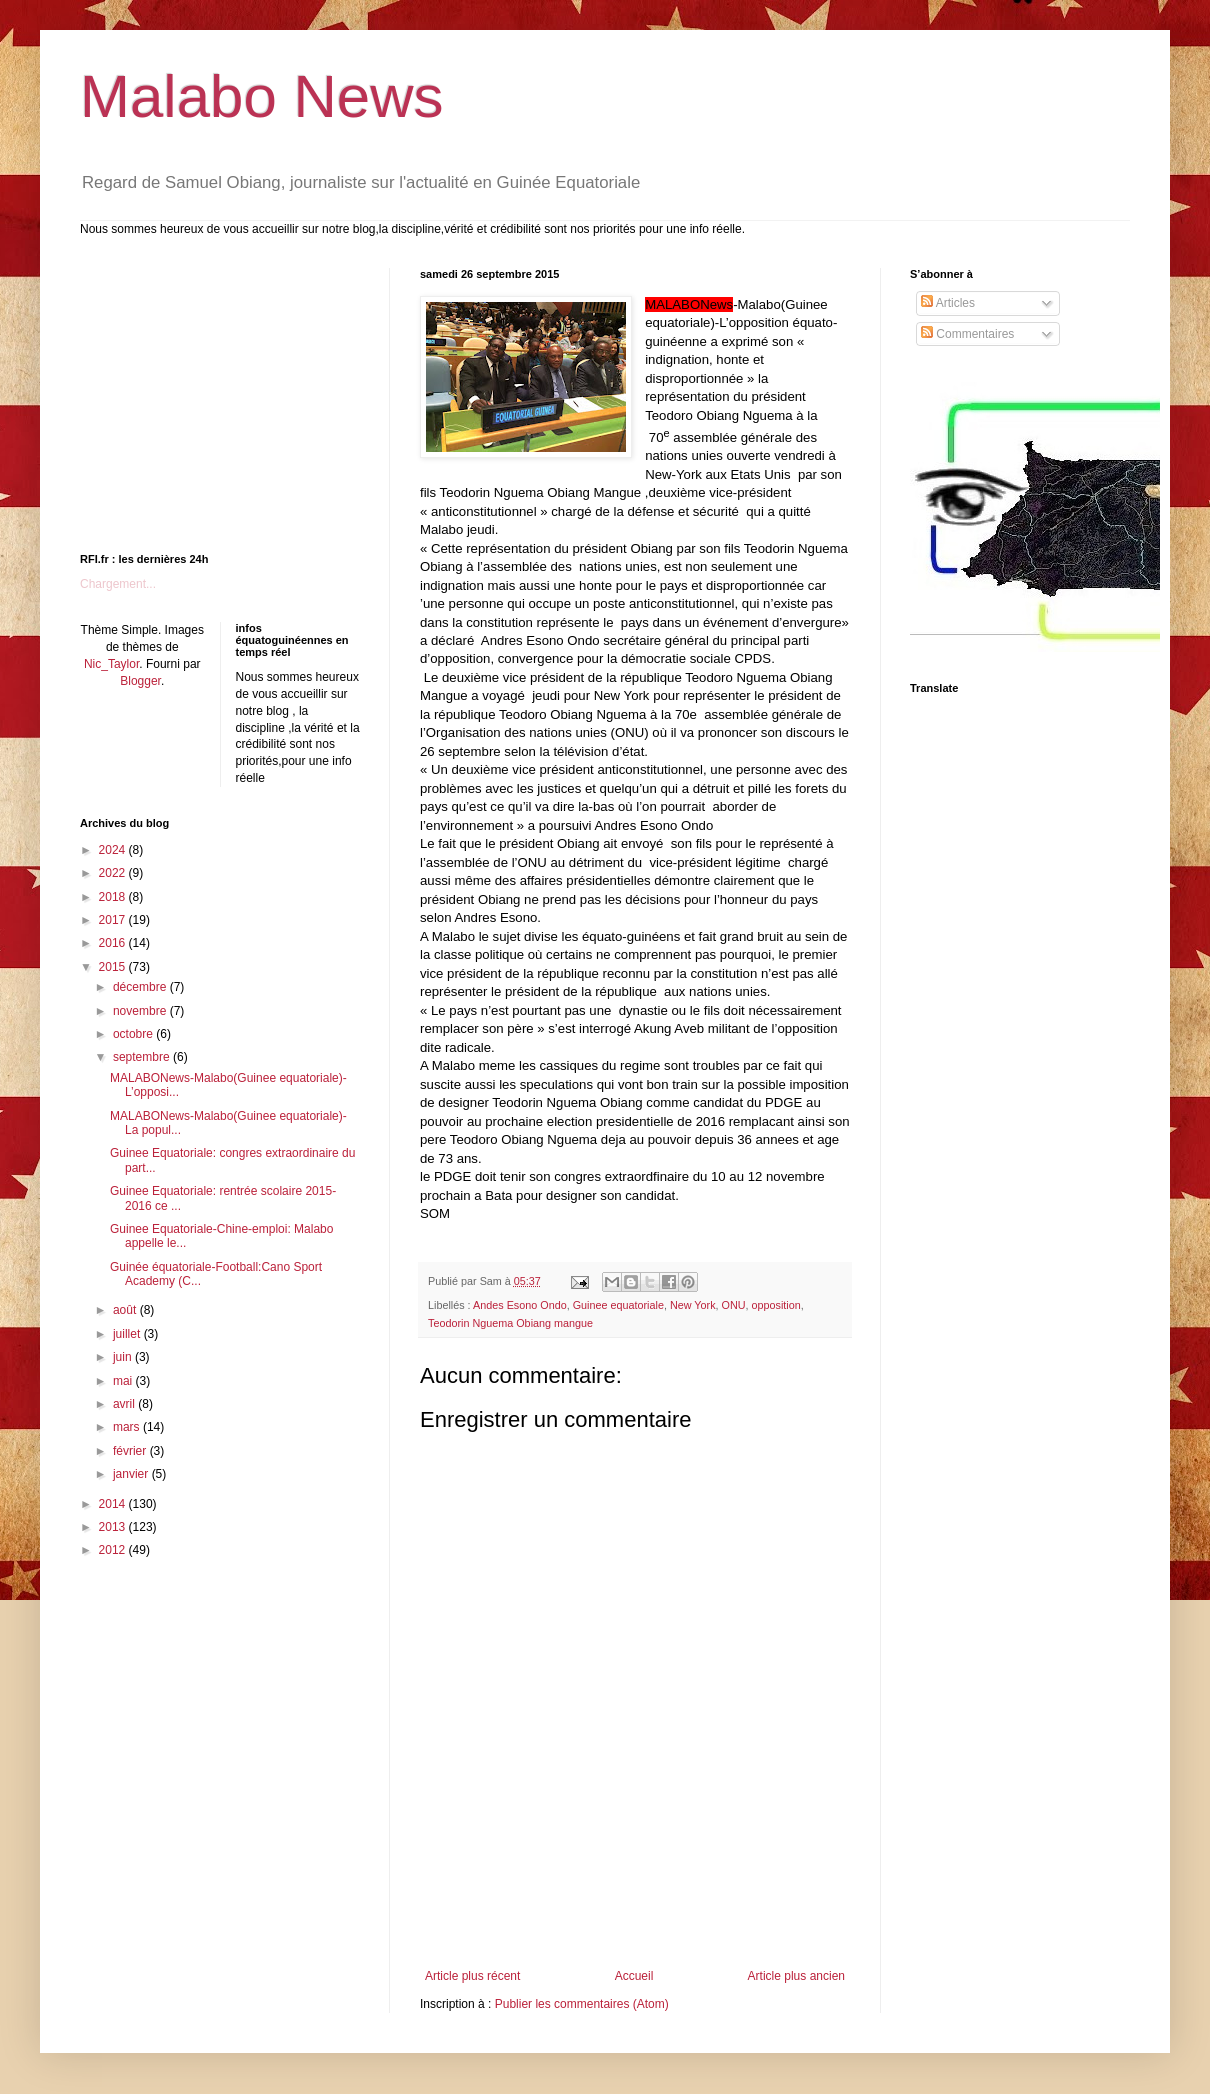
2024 (114, 850)
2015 (114, 967)
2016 (114, 943)
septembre (143, 1057)
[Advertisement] (635, 1914)
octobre (134, 1034)
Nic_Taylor (111, 664)
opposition (776, 1305)
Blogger (140, 681)
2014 (114, 1504)
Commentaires (967, 334)
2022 (114, 873)
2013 (114, 1527)
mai (124, 1381)
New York (693, 1305)
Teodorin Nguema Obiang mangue (510, 1323)
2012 (114, 1550)
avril (125, 1404)
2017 (114, 920)
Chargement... (118, 584)
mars (128, 1427)
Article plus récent (472, 1976)
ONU (734, 1305)
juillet (128, 1334)
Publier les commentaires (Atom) (582, 2004)
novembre (141, 1011)
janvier (132, 1474)
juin (124, 1357)
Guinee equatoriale (618, 1305)
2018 (114, 897)
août (126, 1310)
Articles (948, 303)
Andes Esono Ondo (520, 1305)
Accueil (634, 1976)
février (131, 1451)
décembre (141, 987)
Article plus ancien (796, 1976)
